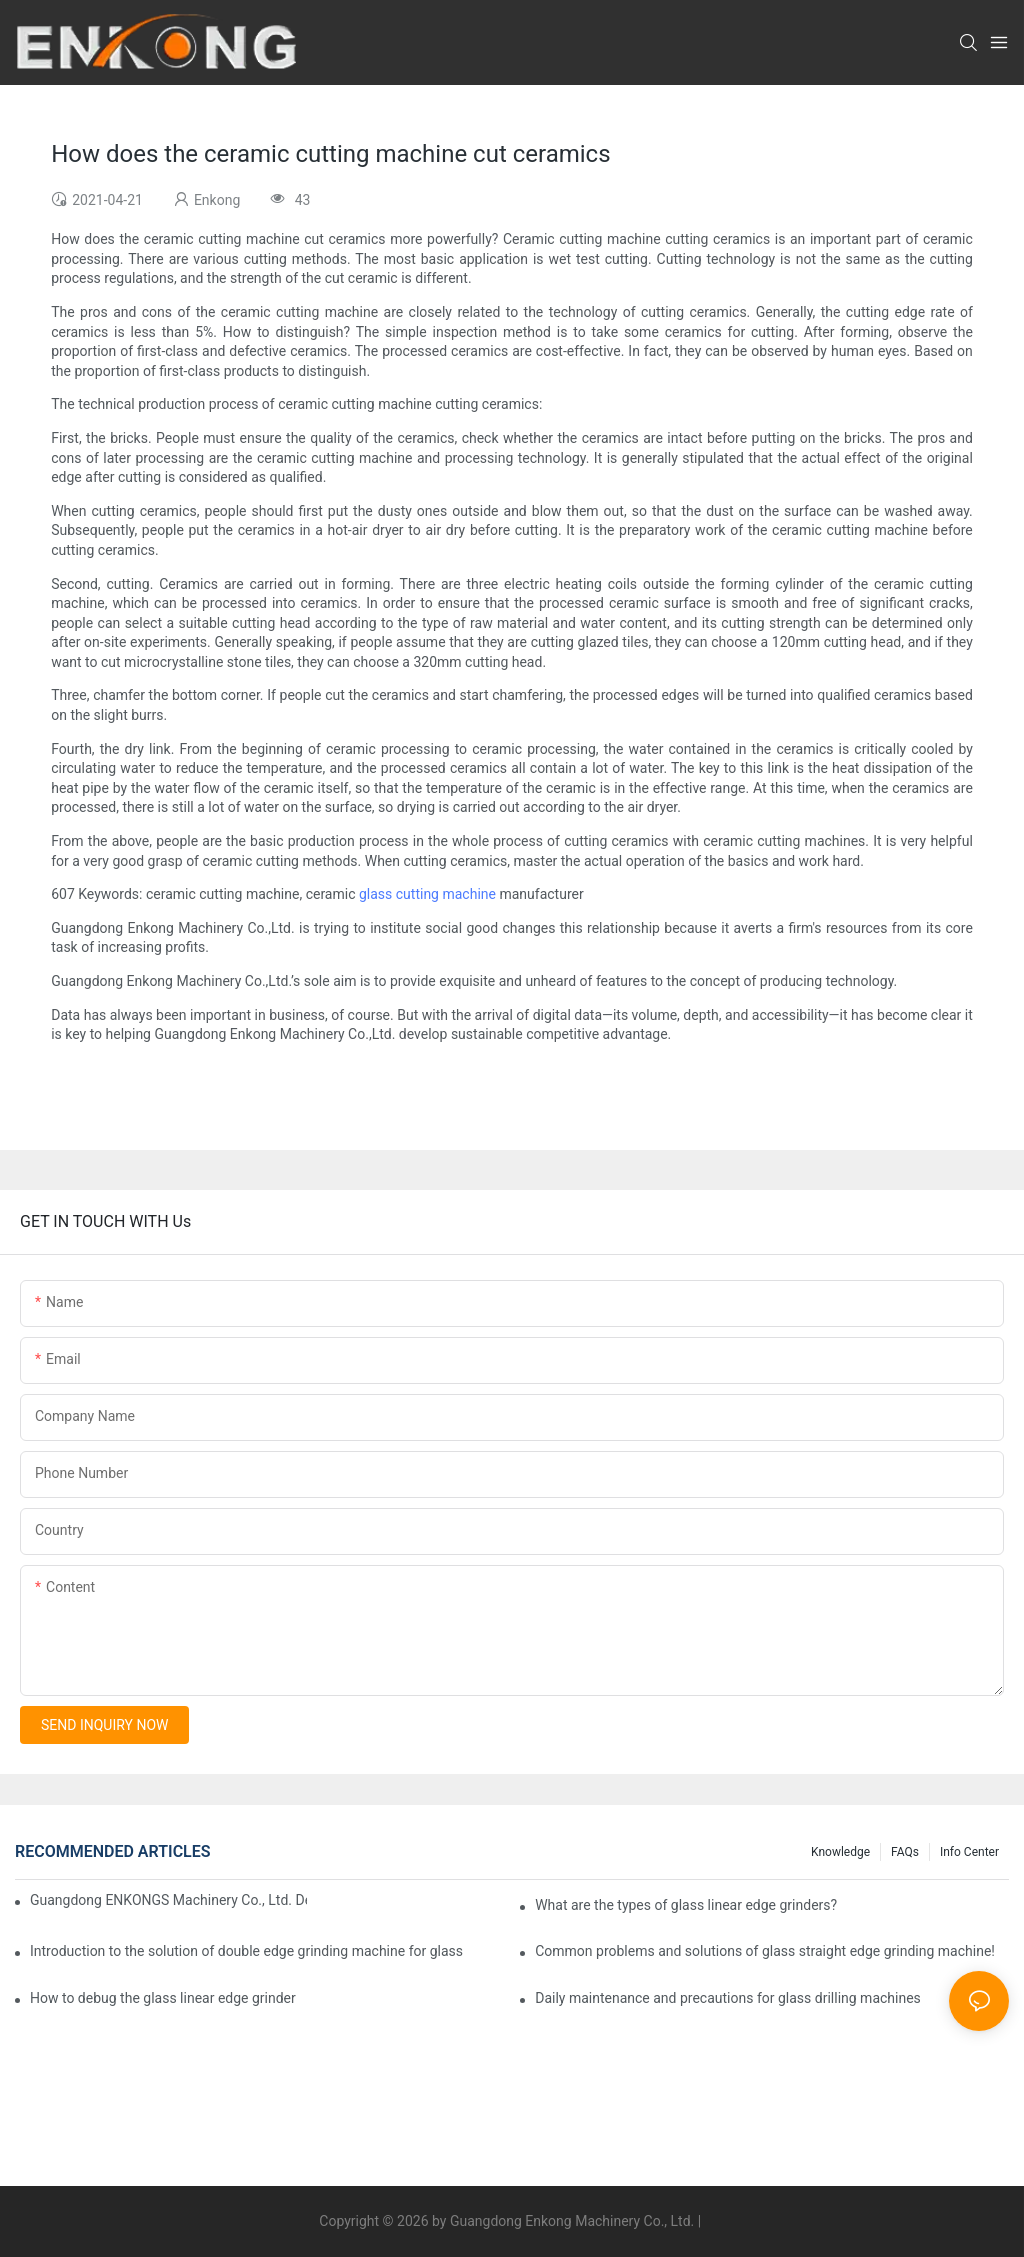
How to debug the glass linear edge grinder (163, 1998)
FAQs (905, 1852)
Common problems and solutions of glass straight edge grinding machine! (765, 1951)
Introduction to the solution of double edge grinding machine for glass (246, 1951)
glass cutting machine (427, 894)
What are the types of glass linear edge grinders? (686, 1905)
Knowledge (840, 1852)
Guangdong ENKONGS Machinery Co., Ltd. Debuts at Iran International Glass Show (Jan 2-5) (168, 1900)
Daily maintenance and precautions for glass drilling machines (728, 1998)
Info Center (969, 1852)
